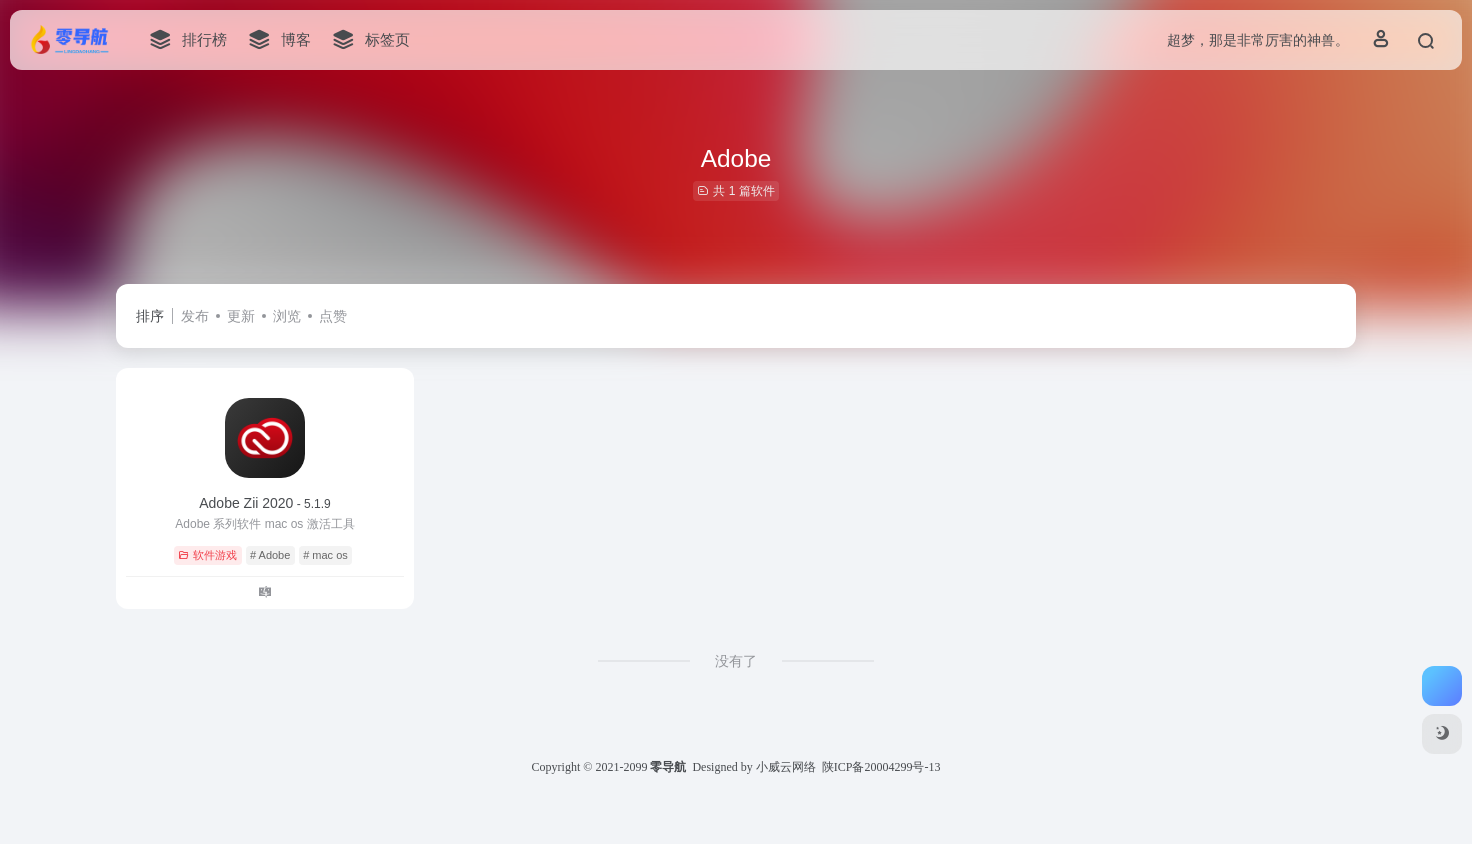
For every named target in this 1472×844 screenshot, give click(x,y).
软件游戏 (207, 555)
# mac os (325, 555)
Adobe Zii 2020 (265, 503)
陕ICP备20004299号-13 (881, 767)
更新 (241, 316)
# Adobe (270, 555)
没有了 (736, 661)
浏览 (287, 316)
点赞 (333, 316)
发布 (195, 316)
